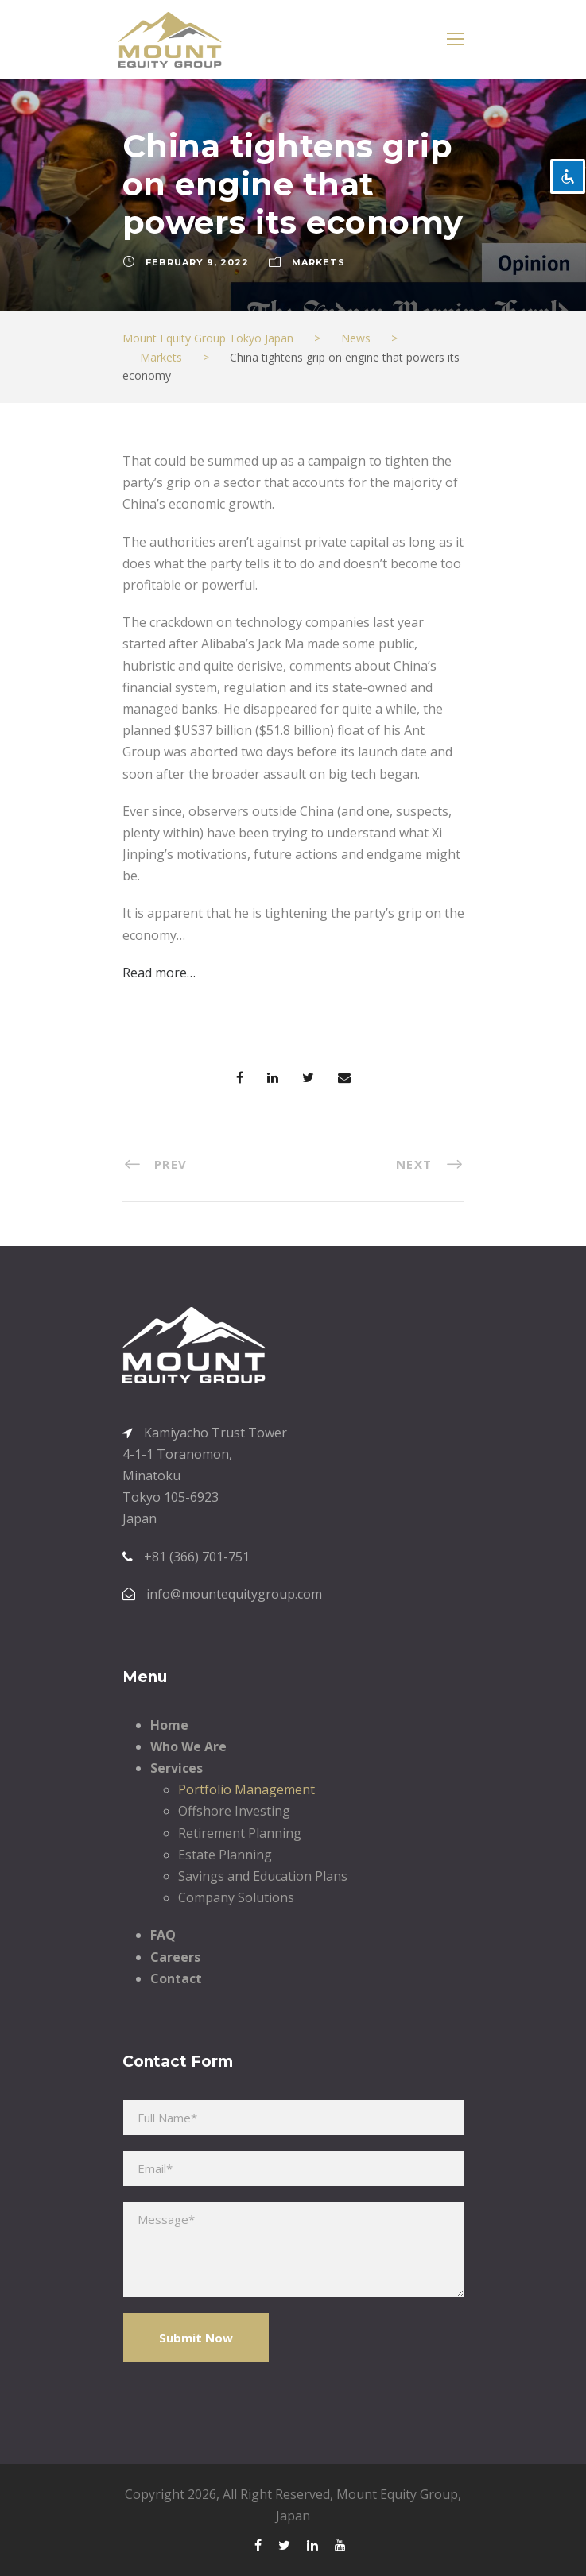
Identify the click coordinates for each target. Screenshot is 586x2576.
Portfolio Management (246, 1789)
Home (169, 1725)
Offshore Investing (234, 1811)
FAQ (163, 1935)
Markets (318, 262)
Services (176, 1768)
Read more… (159, 972)
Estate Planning (225, 1854)
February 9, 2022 (197, 262)
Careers (175, 1957)
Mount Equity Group (397, 2494)
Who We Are (188, 1746)
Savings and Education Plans (262, 1876)
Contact (176, 1978)
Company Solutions (236, 1897)
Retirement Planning (239, 1833)
